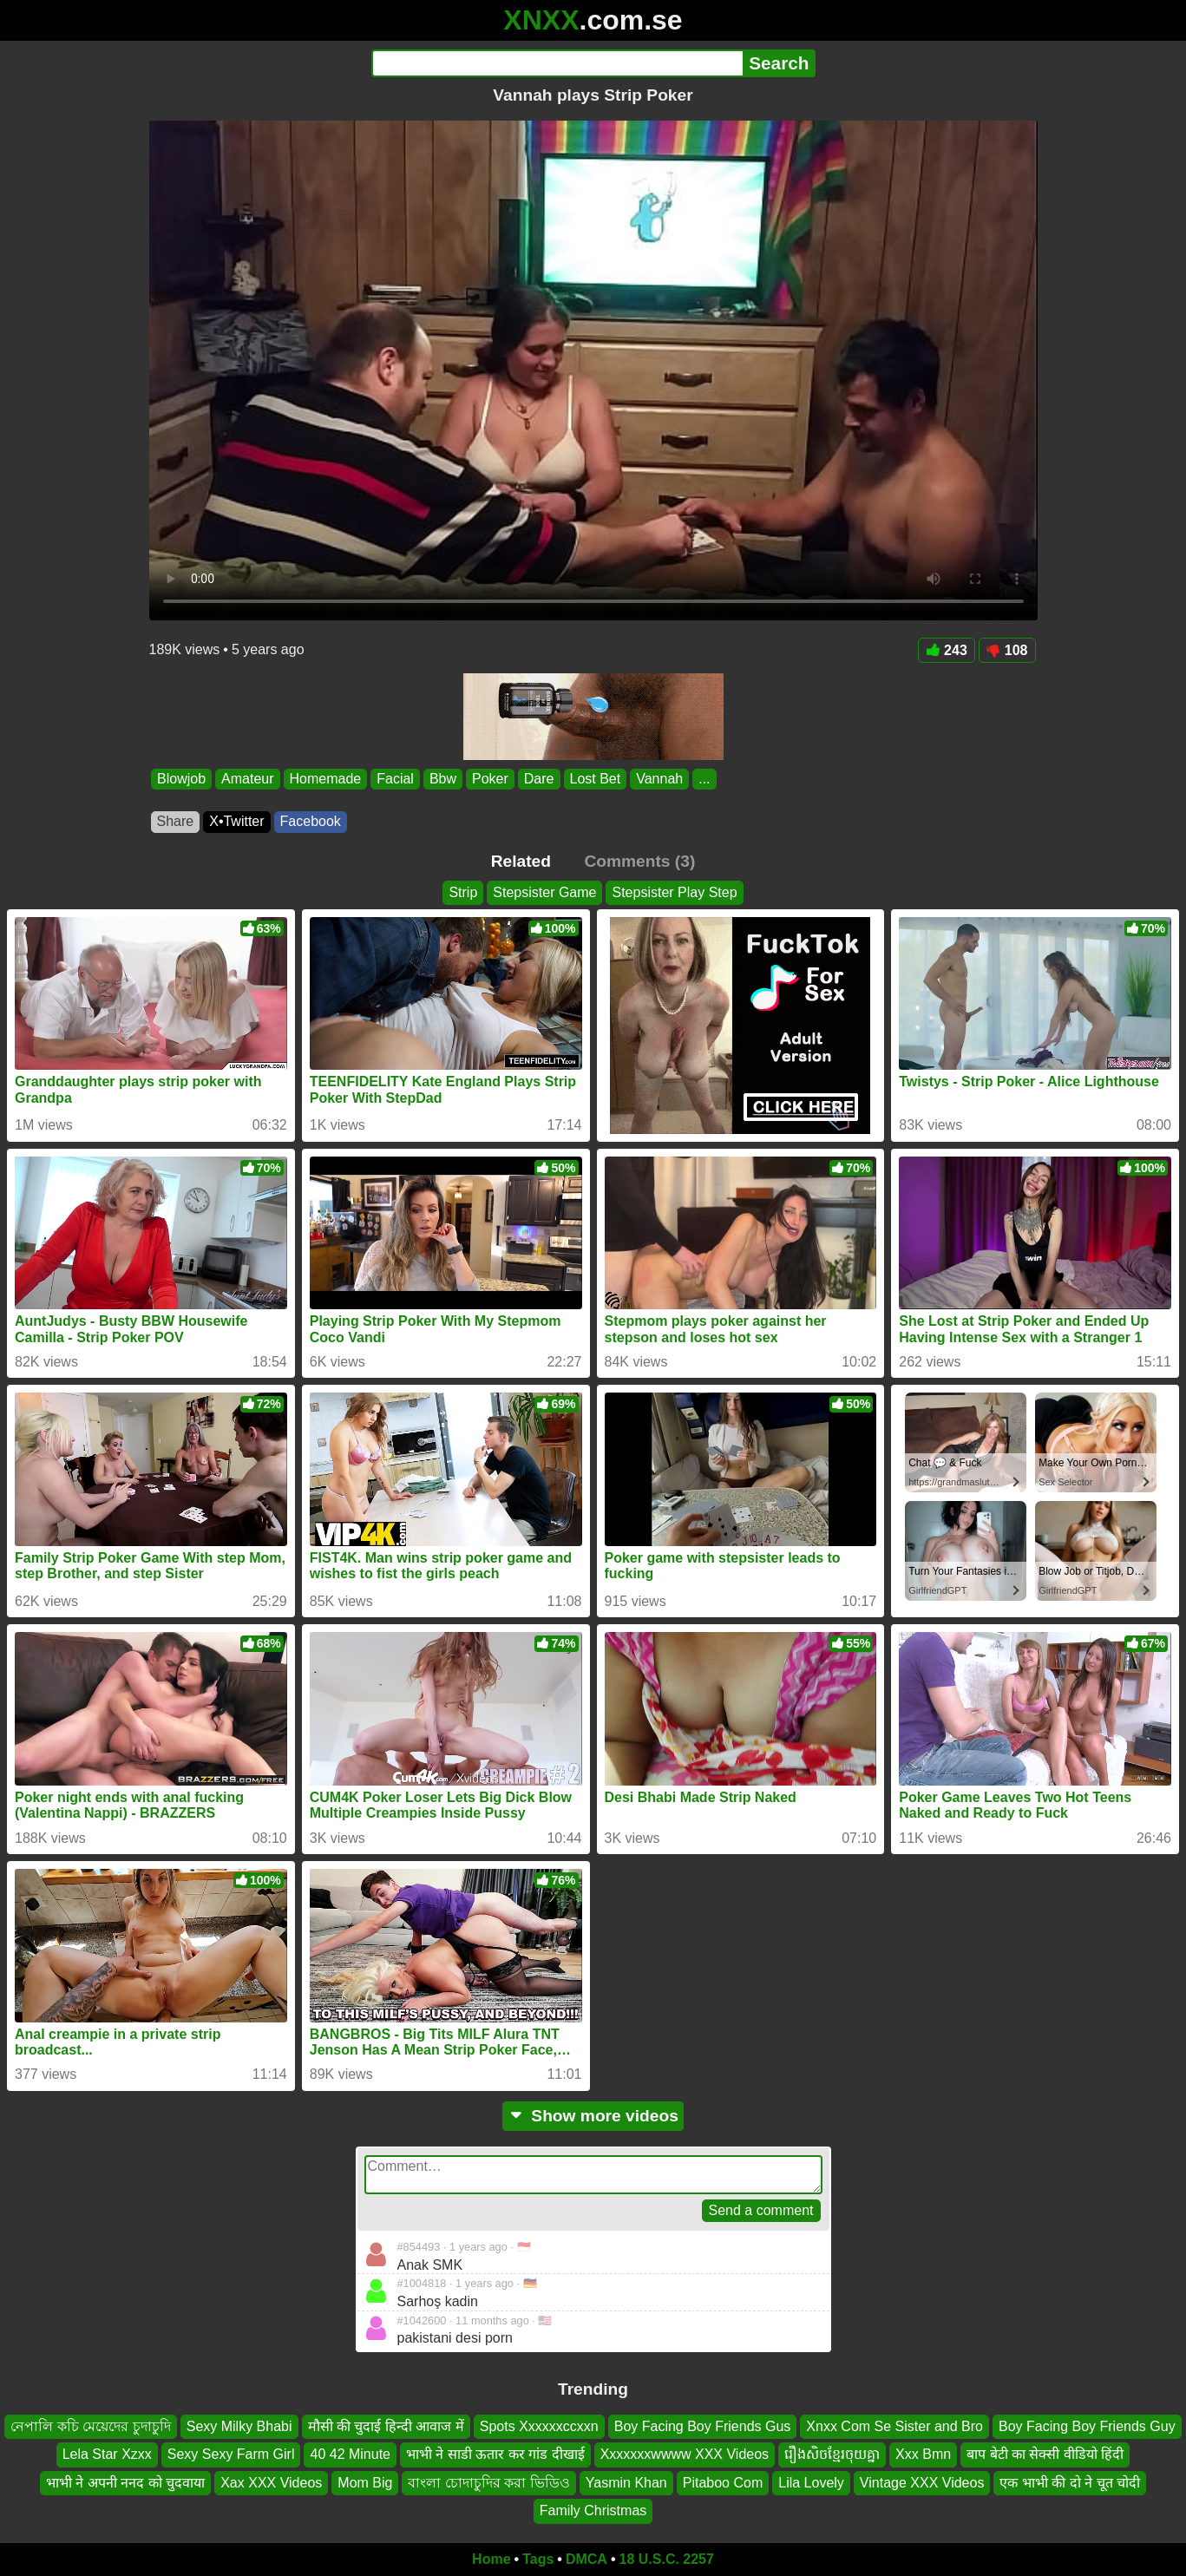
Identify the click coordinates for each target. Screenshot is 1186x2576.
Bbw (442, 778)
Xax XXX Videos (271, 2481)
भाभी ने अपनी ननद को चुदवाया (125, 2481)
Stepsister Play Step (674, 892)
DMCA (586, 2559)
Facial (395, 778)
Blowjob (181, 778)
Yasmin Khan (626, 2481)
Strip (463, 892)
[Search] (557, 63)
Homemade (325, 778)
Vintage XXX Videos (922, 2481)
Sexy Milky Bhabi (239, 2426)
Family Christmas (593, 2510)
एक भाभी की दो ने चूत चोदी (1069, 2481)
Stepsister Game (544, 892)
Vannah (659, 778)
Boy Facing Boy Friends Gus (702, 2426)
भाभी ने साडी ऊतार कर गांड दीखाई (495, 2454)
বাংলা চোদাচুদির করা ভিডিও (488, 2481)
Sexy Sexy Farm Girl (231, 2454)
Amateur (247, 778)
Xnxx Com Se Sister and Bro (894, 2426)
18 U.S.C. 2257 (666, 2559)
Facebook (310, 821)
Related (521, 861)
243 (946, 650)
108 (1007, 650)
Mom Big (364, 2481)
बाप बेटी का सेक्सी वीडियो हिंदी (1045, 2454)
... (704, 778)
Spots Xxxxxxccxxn (539, 2426)
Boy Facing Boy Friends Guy (1087, 2426)
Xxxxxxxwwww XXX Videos (684, 2454)
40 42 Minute (350, 2454)
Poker (490, 778)
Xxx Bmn (923, 2454)
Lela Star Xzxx (107, 2454)
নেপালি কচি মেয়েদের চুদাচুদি (90, 2426)
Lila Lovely (811, 2481)
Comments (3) (639, 861)
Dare (538, 778)
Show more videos (593, 2116)
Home (491, 2559)
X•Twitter (236, 821)
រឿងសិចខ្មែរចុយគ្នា (832, 2454)
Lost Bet (594, 778)
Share (175, 821)
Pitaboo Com (723, 2481)
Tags (538, 2559)
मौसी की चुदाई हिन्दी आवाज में (386, 2426)
